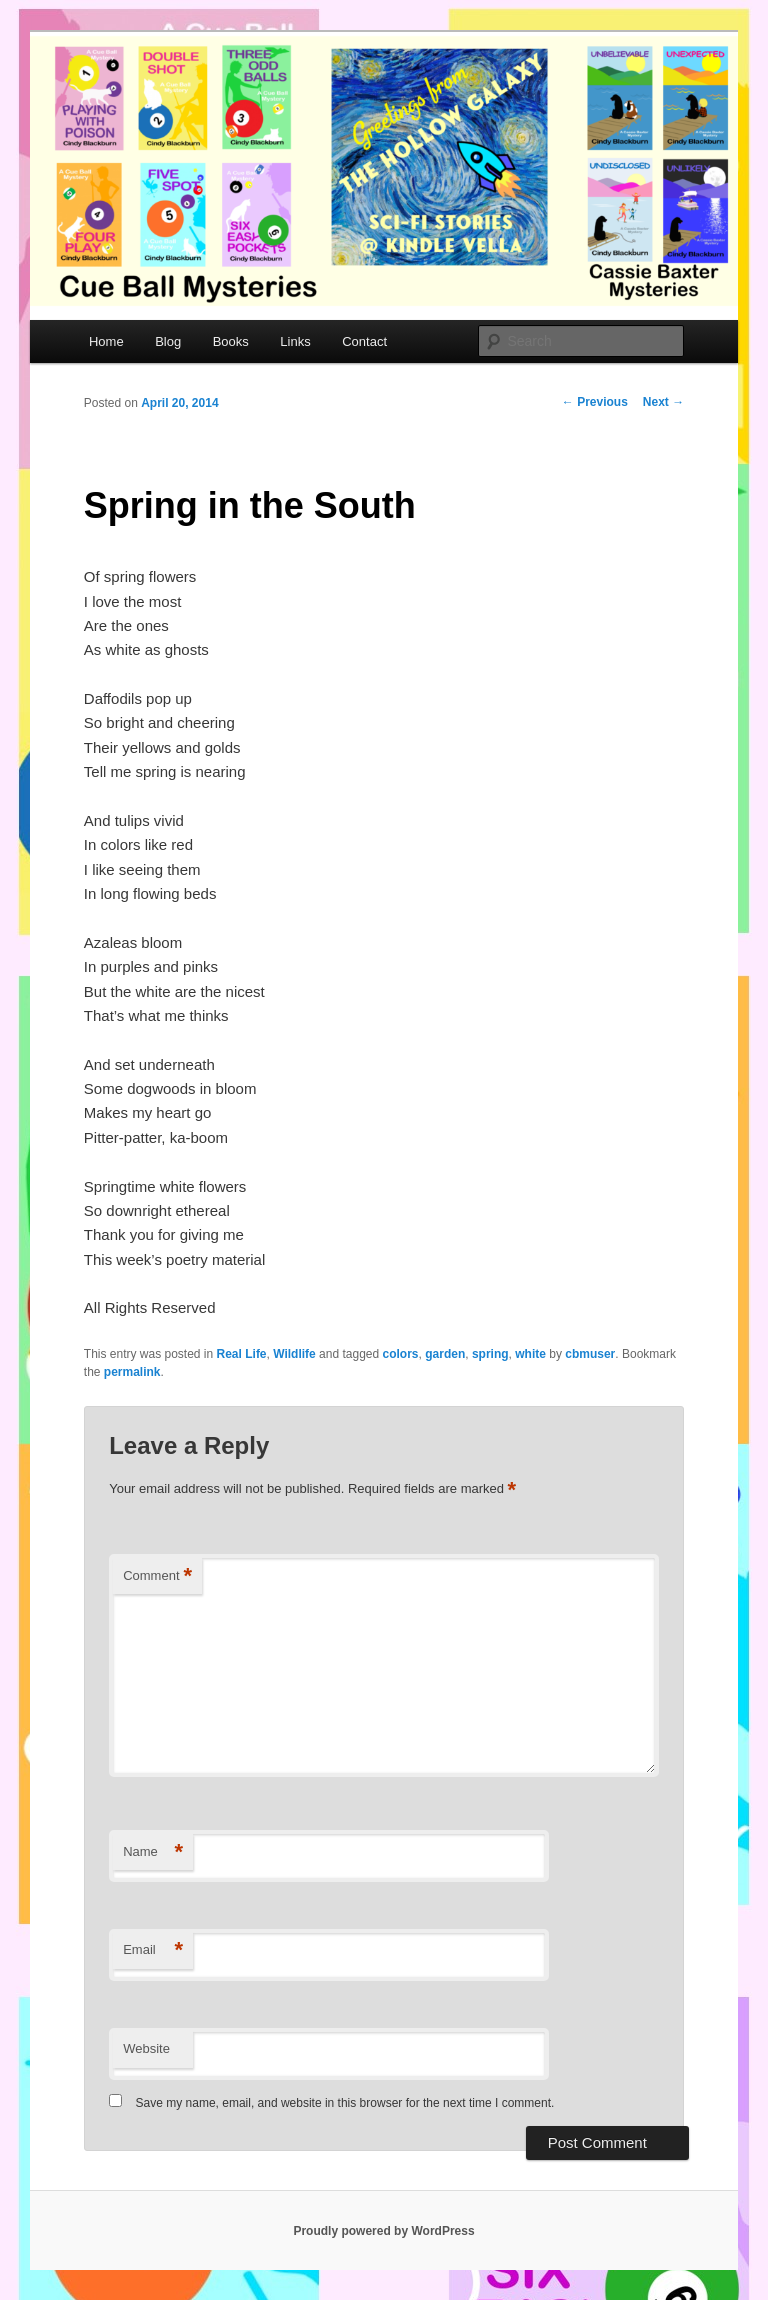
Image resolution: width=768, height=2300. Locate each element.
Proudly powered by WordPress (383, 2231)
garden (445, 1354)
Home (106, 341)
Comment (157, 1576)
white (530, 1354)
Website (146, 2048)
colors (401, 1354)
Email (153, 1950)
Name (153, 1852)
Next (663, 402)
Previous (595, 402)
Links (295, 341)
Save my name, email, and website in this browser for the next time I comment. (345, 2103)
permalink (132, 1372)
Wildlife (294, 1354)
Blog (168, 341)
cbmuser (590, 1354)
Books (231, 341)
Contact (364, 341)
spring (490, 1354)
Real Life (242, 1354)
